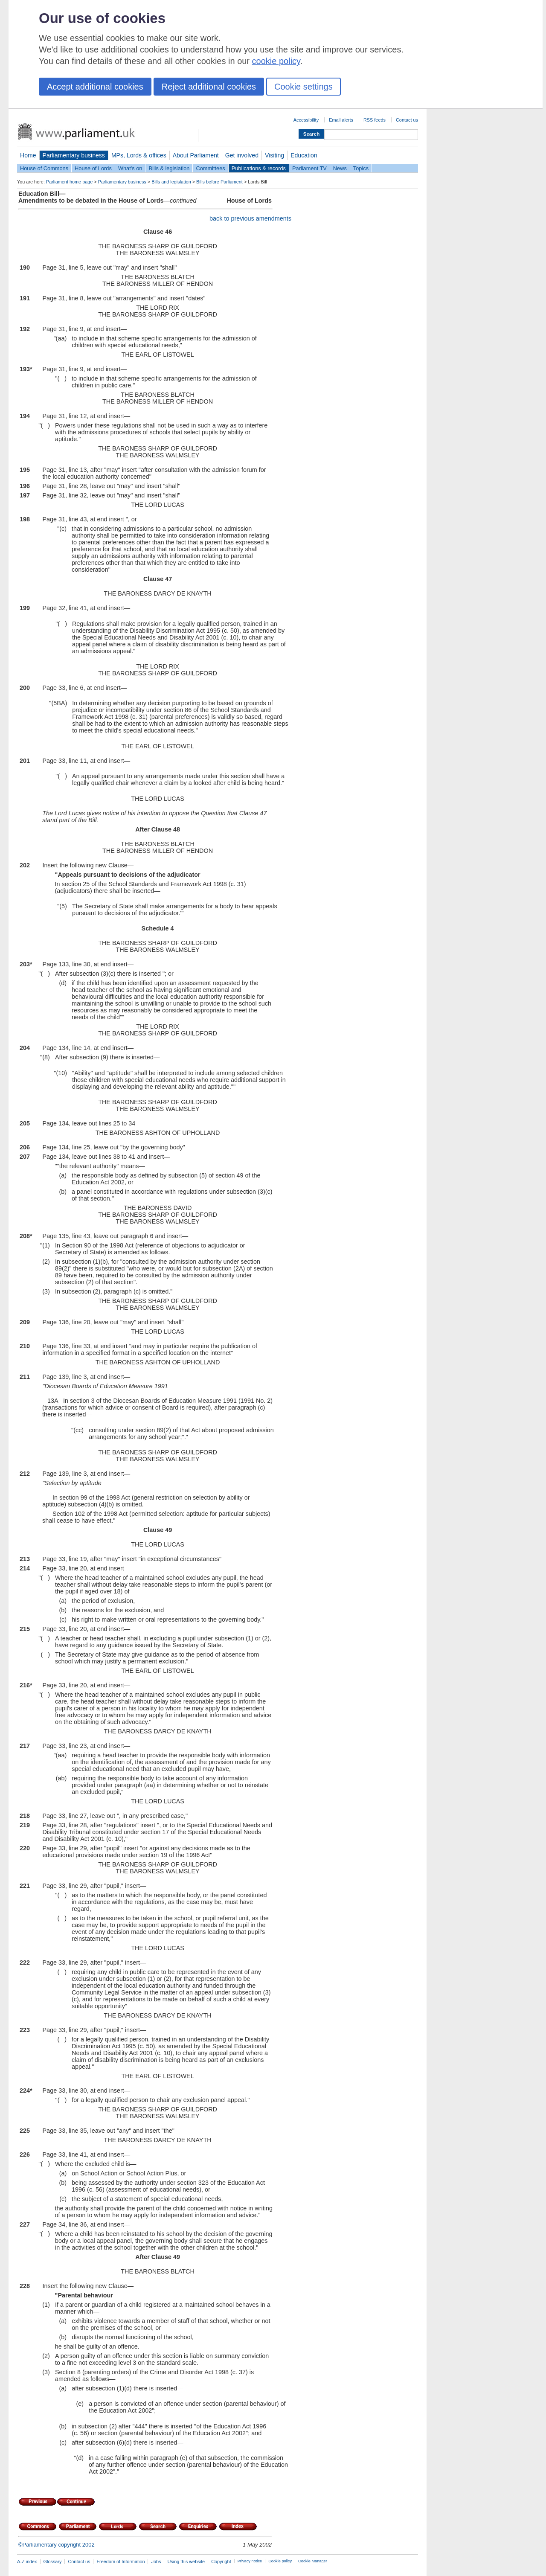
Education (303, 155)
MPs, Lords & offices (138, 155)
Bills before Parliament (219, 181)
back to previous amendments (250, 218)
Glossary (53, 2561)
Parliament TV (309, 168)
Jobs (156, 2561)
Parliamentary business (74, 155)
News (340, 168)
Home (28, 155)
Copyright (221, 2561)
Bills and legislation (171, 181)
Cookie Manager (312, 2561)
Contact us (407, 119)
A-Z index (27, 2561)
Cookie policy (280, 2561)
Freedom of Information (120, 2561)
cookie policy (276, 61)
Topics (361, 168)
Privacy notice (250, 2561)
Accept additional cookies (95, 86)
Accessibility (306, 119)
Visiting (274, 155)
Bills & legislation (168, 168)
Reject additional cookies (209, 86)
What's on (130, 168)
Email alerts (341, 119)
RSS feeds (374, 119)
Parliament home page (69, 181)
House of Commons (44, 168)
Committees (210, 168)
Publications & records (259, 168)
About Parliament (196, 155)
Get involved (241, 155)
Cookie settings (303, 86)
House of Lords (93, 168)
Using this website (186, 2561)
